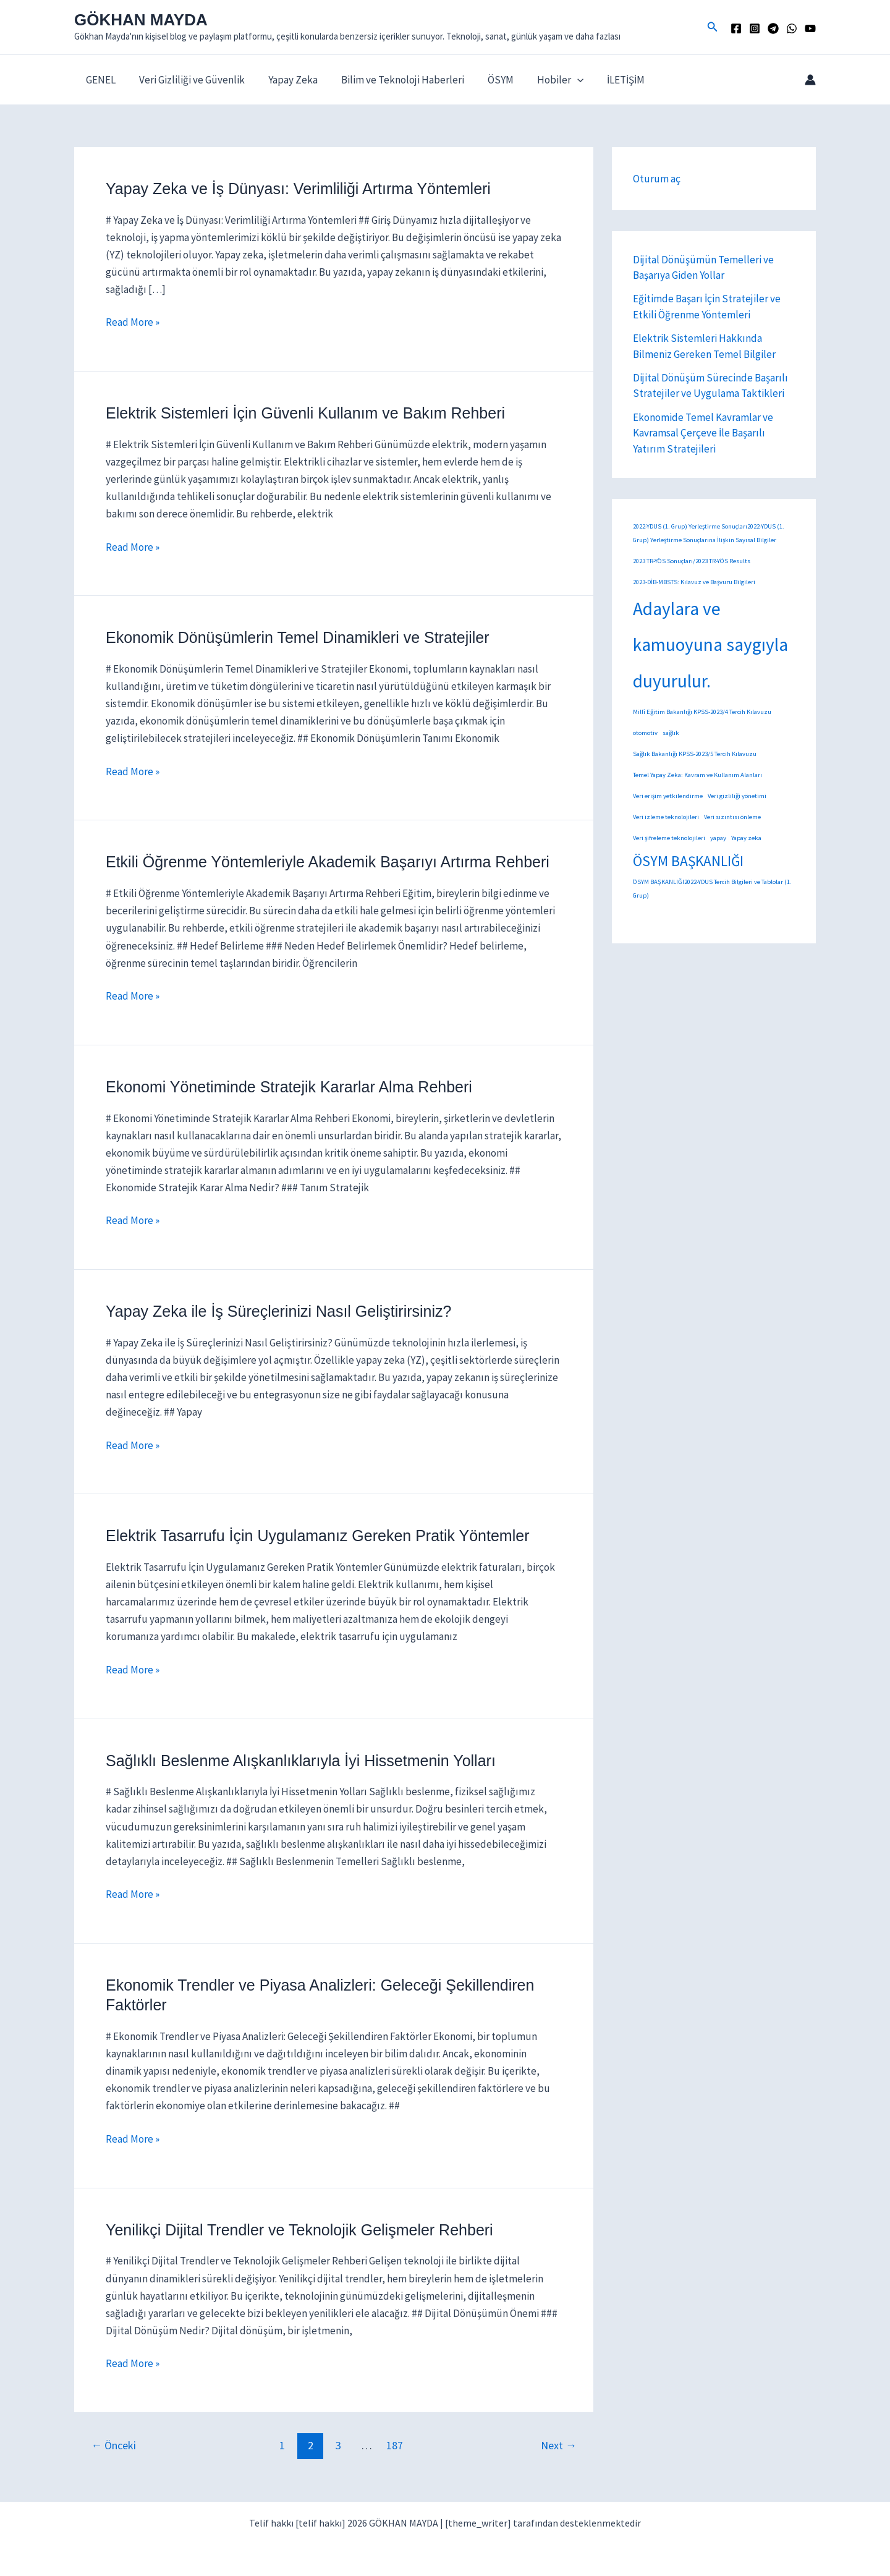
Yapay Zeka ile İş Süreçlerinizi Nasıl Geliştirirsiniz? (278, 1311)
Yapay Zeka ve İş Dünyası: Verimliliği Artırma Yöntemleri (298, 188)
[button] (712, 27)
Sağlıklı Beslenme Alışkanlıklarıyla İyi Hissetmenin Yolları (301, 1760)
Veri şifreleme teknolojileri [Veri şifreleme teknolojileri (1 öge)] (669, 838)
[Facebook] (736, 28)
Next (559, 2445)
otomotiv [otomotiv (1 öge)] (645, 733)
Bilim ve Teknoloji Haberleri (394, 80)
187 (394, 2445)
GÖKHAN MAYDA (141, 20)
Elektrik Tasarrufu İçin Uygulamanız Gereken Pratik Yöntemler (317, 1535)
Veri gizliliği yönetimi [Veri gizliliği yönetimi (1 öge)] (737, 796)
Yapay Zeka (287, 80)
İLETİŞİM (610, 80)
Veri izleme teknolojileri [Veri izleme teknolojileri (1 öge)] (666, 817)
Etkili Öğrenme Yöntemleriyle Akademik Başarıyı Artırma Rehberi (327, 861)
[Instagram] (754, 28)
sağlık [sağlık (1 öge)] (671, 733)
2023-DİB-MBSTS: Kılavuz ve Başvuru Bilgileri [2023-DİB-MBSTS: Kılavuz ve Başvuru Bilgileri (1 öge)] (694, 582)
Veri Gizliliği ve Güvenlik (188, 80)
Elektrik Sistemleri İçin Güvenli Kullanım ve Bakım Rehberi (305, 413)
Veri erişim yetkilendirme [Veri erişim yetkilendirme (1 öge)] (668, 796)
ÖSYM (489, 80)
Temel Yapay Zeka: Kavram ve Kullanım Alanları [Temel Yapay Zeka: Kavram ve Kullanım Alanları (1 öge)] (697, 775)
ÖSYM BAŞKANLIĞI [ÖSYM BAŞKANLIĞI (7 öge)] (688, 861)
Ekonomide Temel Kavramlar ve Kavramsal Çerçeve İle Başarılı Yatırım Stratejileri (703, 433)
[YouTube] (810, 28)
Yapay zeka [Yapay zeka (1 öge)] (746, 838)
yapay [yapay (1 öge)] (718, 838)
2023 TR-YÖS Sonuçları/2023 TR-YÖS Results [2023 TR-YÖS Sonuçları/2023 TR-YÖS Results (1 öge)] (691, 561)
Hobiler (546, 79)
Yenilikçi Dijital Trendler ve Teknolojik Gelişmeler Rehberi (299, 2229)
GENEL (99, 80)
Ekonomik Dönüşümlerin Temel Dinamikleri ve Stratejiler (298, 637)
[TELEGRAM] (773, 28)
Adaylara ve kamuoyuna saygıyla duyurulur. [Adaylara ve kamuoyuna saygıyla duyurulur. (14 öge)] (710, 644)
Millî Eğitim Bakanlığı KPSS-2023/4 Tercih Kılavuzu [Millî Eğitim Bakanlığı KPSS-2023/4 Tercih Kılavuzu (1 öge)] (702, 712)
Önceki (113, 2445)
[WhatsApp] (791, 28)
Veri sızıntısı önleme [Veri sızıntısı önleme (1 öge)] (732, 817)
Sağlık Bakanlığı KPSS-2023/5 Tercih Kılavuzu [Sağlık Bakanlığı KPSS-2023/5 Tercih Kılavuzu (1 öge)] (694, 754)
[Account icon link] (810, 79)
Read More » (132, 322)
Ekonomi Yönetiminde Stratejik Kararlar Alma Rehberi (289, 1086)
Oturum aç (656, 178)
